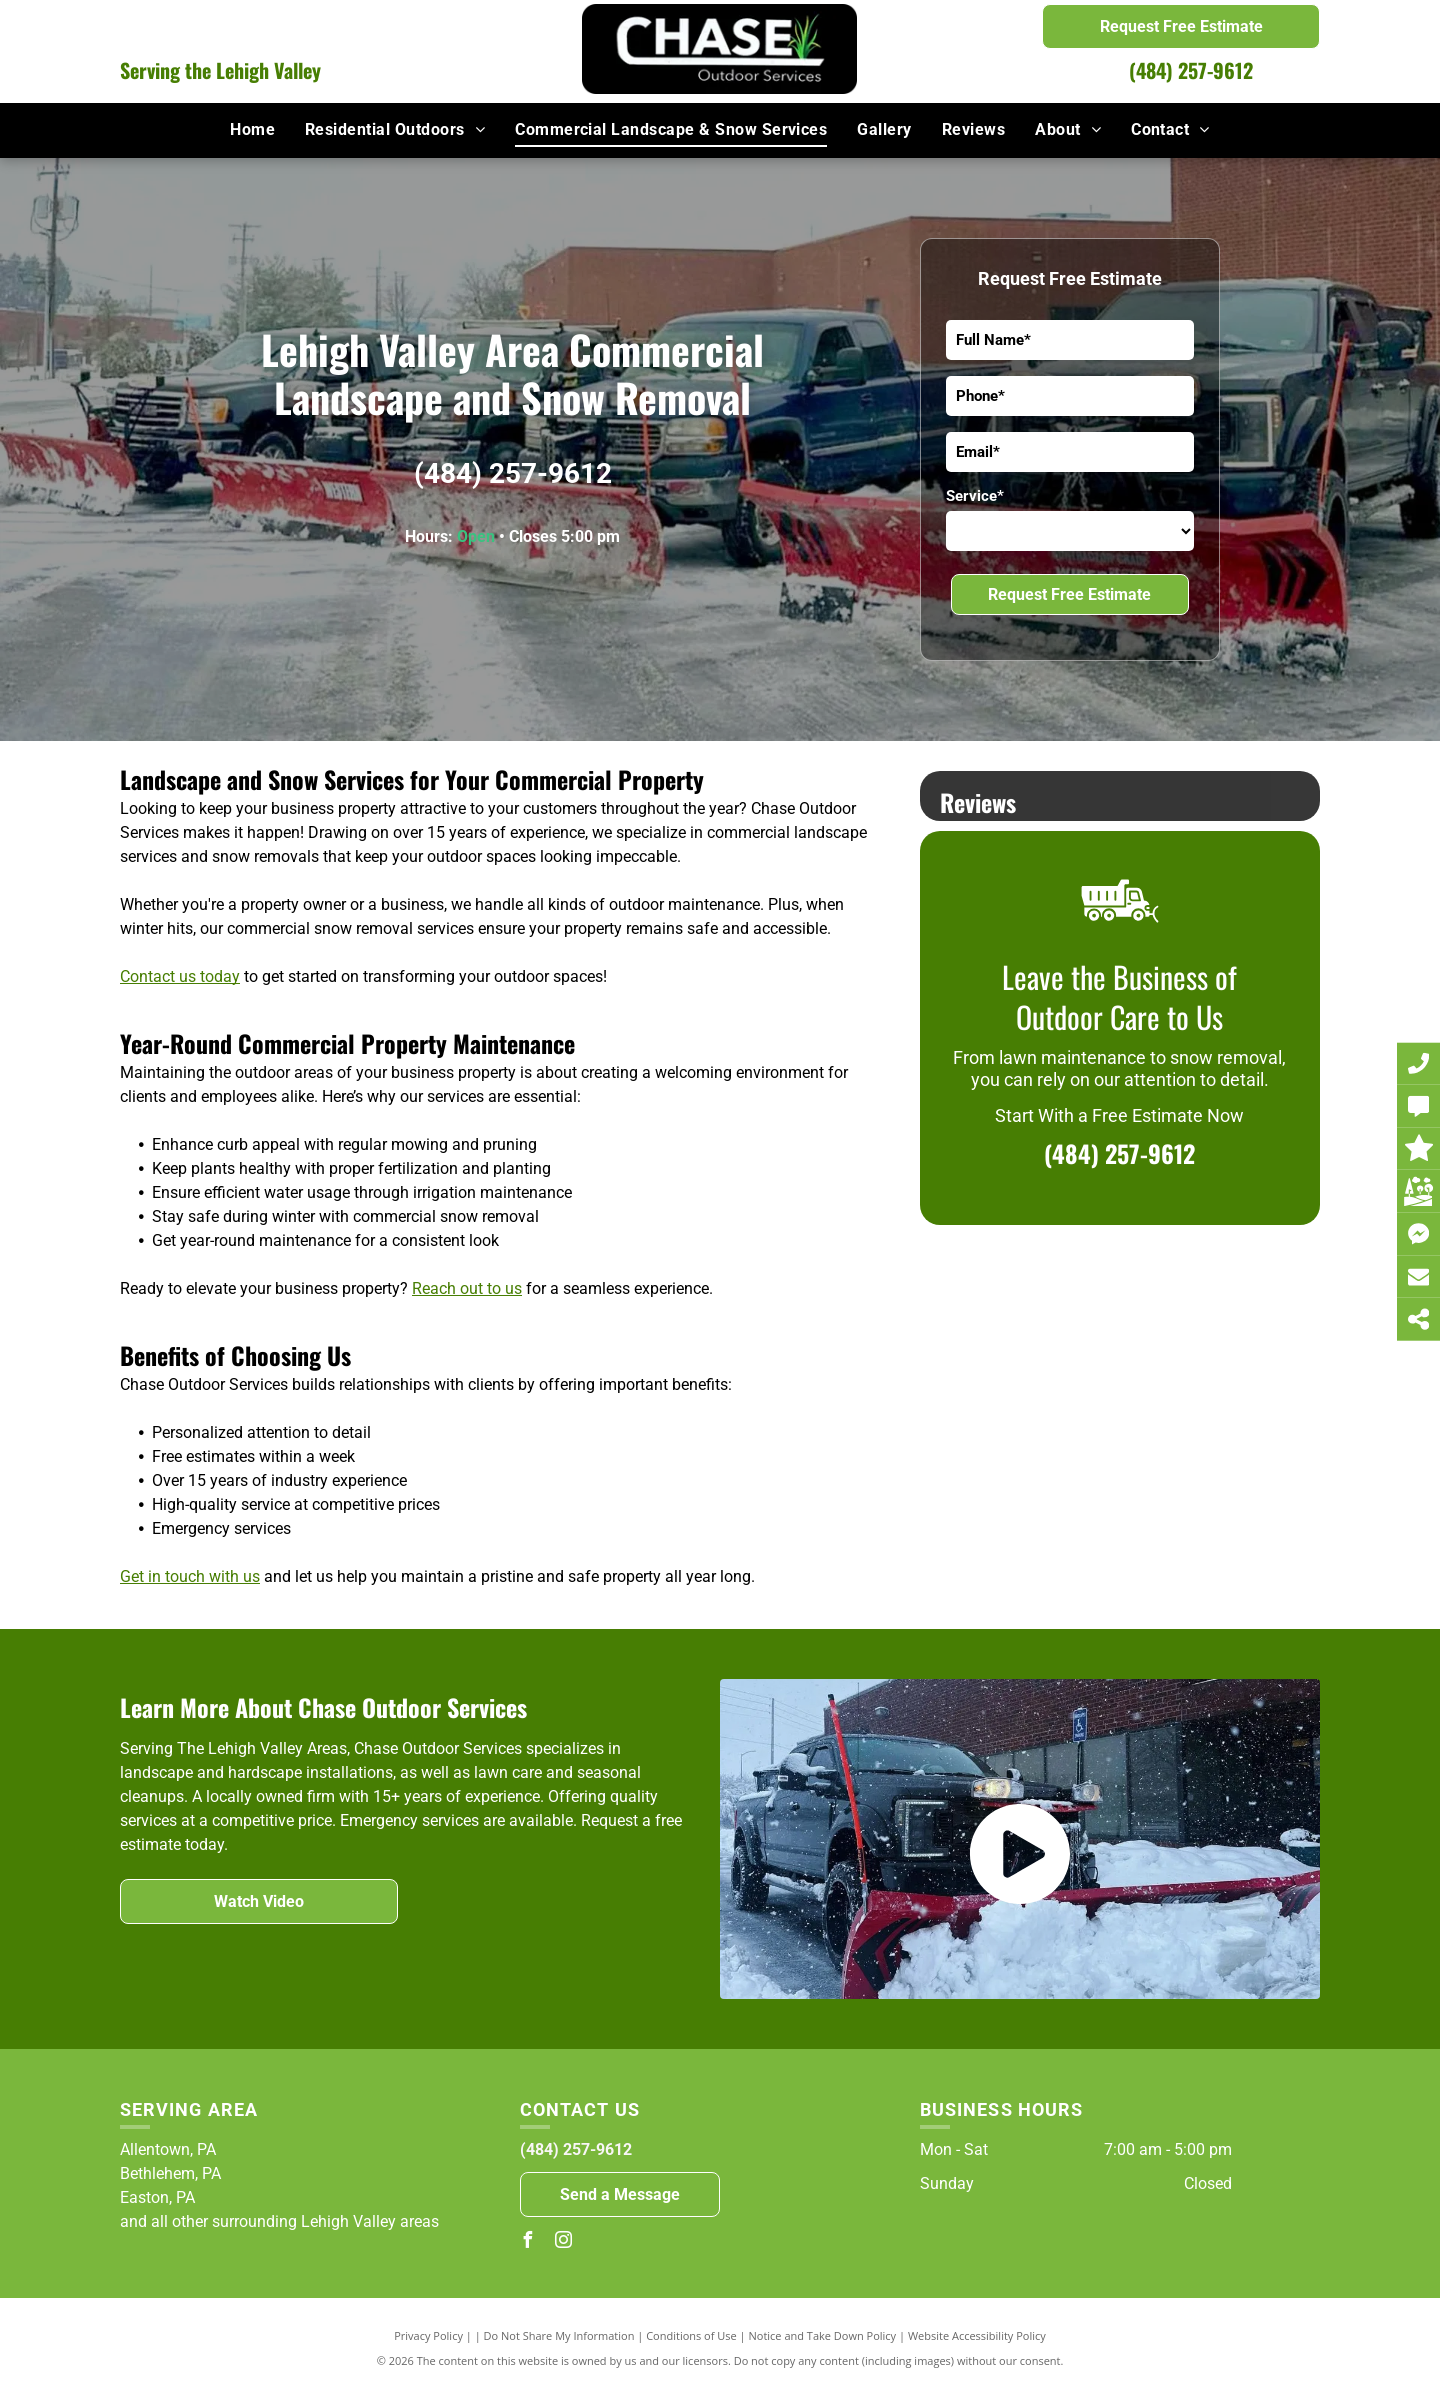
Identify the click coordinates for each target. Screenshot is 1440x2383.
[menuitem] (252, 130)
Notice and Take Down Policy (823, 2335)
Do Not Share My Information (559, 2335)
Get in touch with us (190, 1576)
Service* (975, 496)
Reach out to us (467, 1288)
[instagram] (564, 2242)
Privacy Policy (428, 2335)
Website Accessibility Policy (977, 2335)
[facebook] (528, 2242)
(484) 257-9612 (1191, 70)
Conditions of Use (691, 2335)
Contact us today (180, 976)
